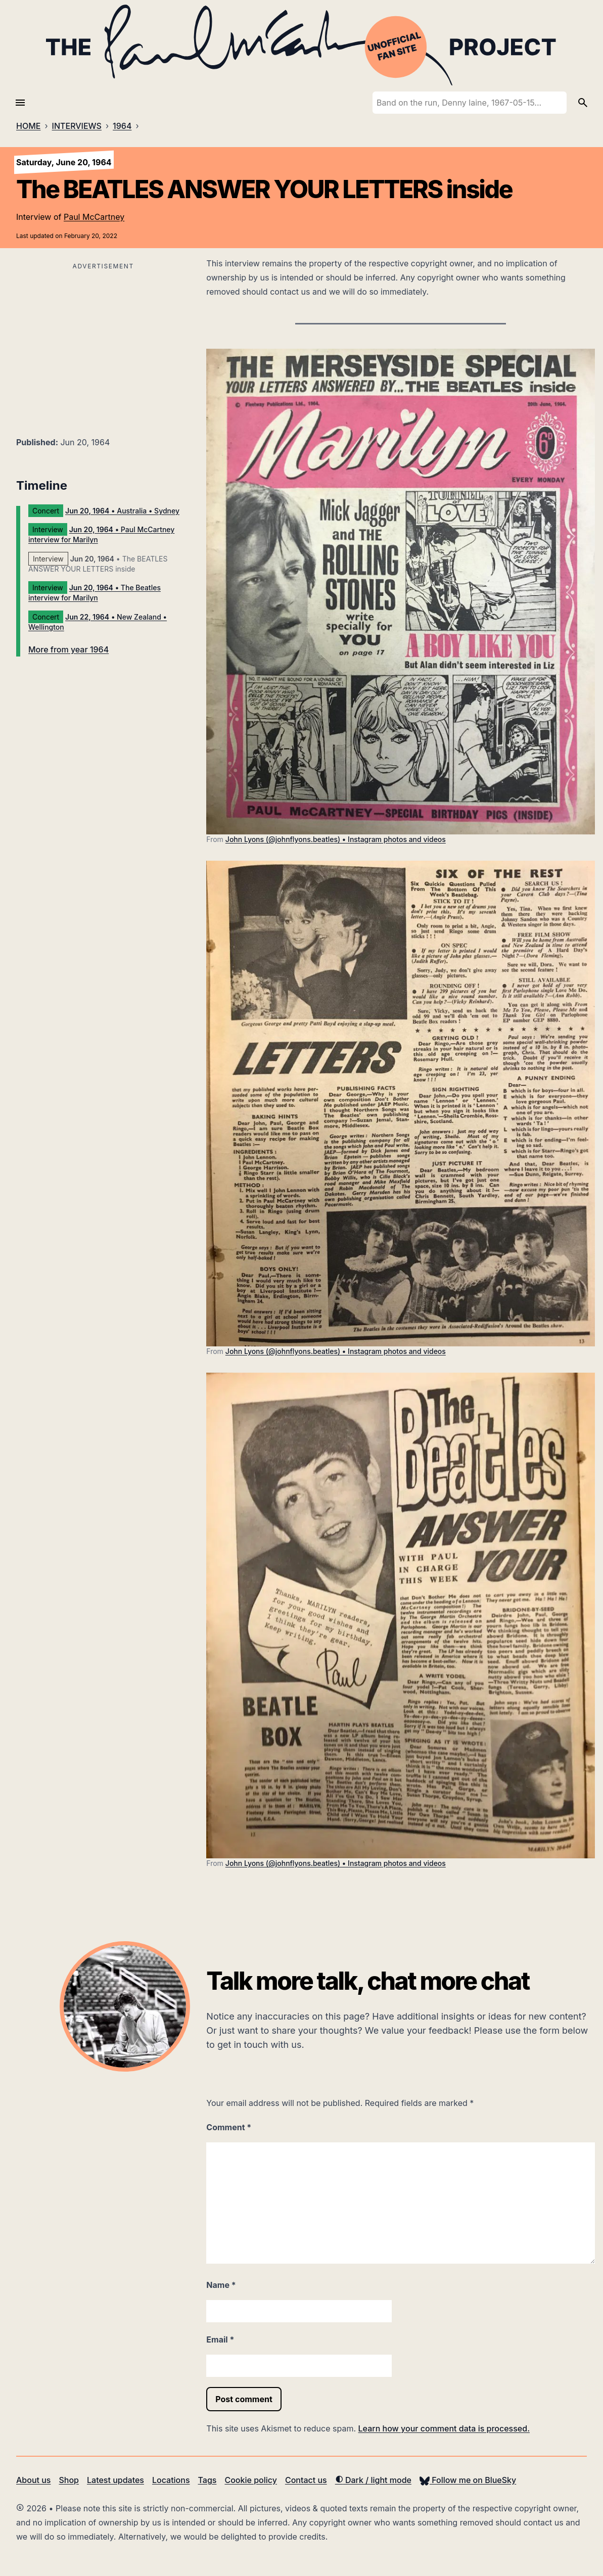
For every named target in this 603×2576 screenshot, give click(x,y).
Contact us (306, 2480)
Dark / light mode (373, 2480)
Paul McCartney (94, 217)
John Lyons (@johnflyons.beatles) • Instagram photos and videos (335, 839)
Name (221, 2285)
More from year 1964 (68, 649)
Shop (69, 2480)
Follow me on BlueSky (468, 2480)
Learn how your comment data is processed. (444, 2428)
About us (33, 2480)
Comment (228, 2127)
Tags (207, 2480)
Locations (171, 2480)
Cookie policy (250, 2480)
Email (220, 2339)
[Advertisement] (103, 343)
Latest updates (115, 2480)
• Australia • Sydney (122, 510)
